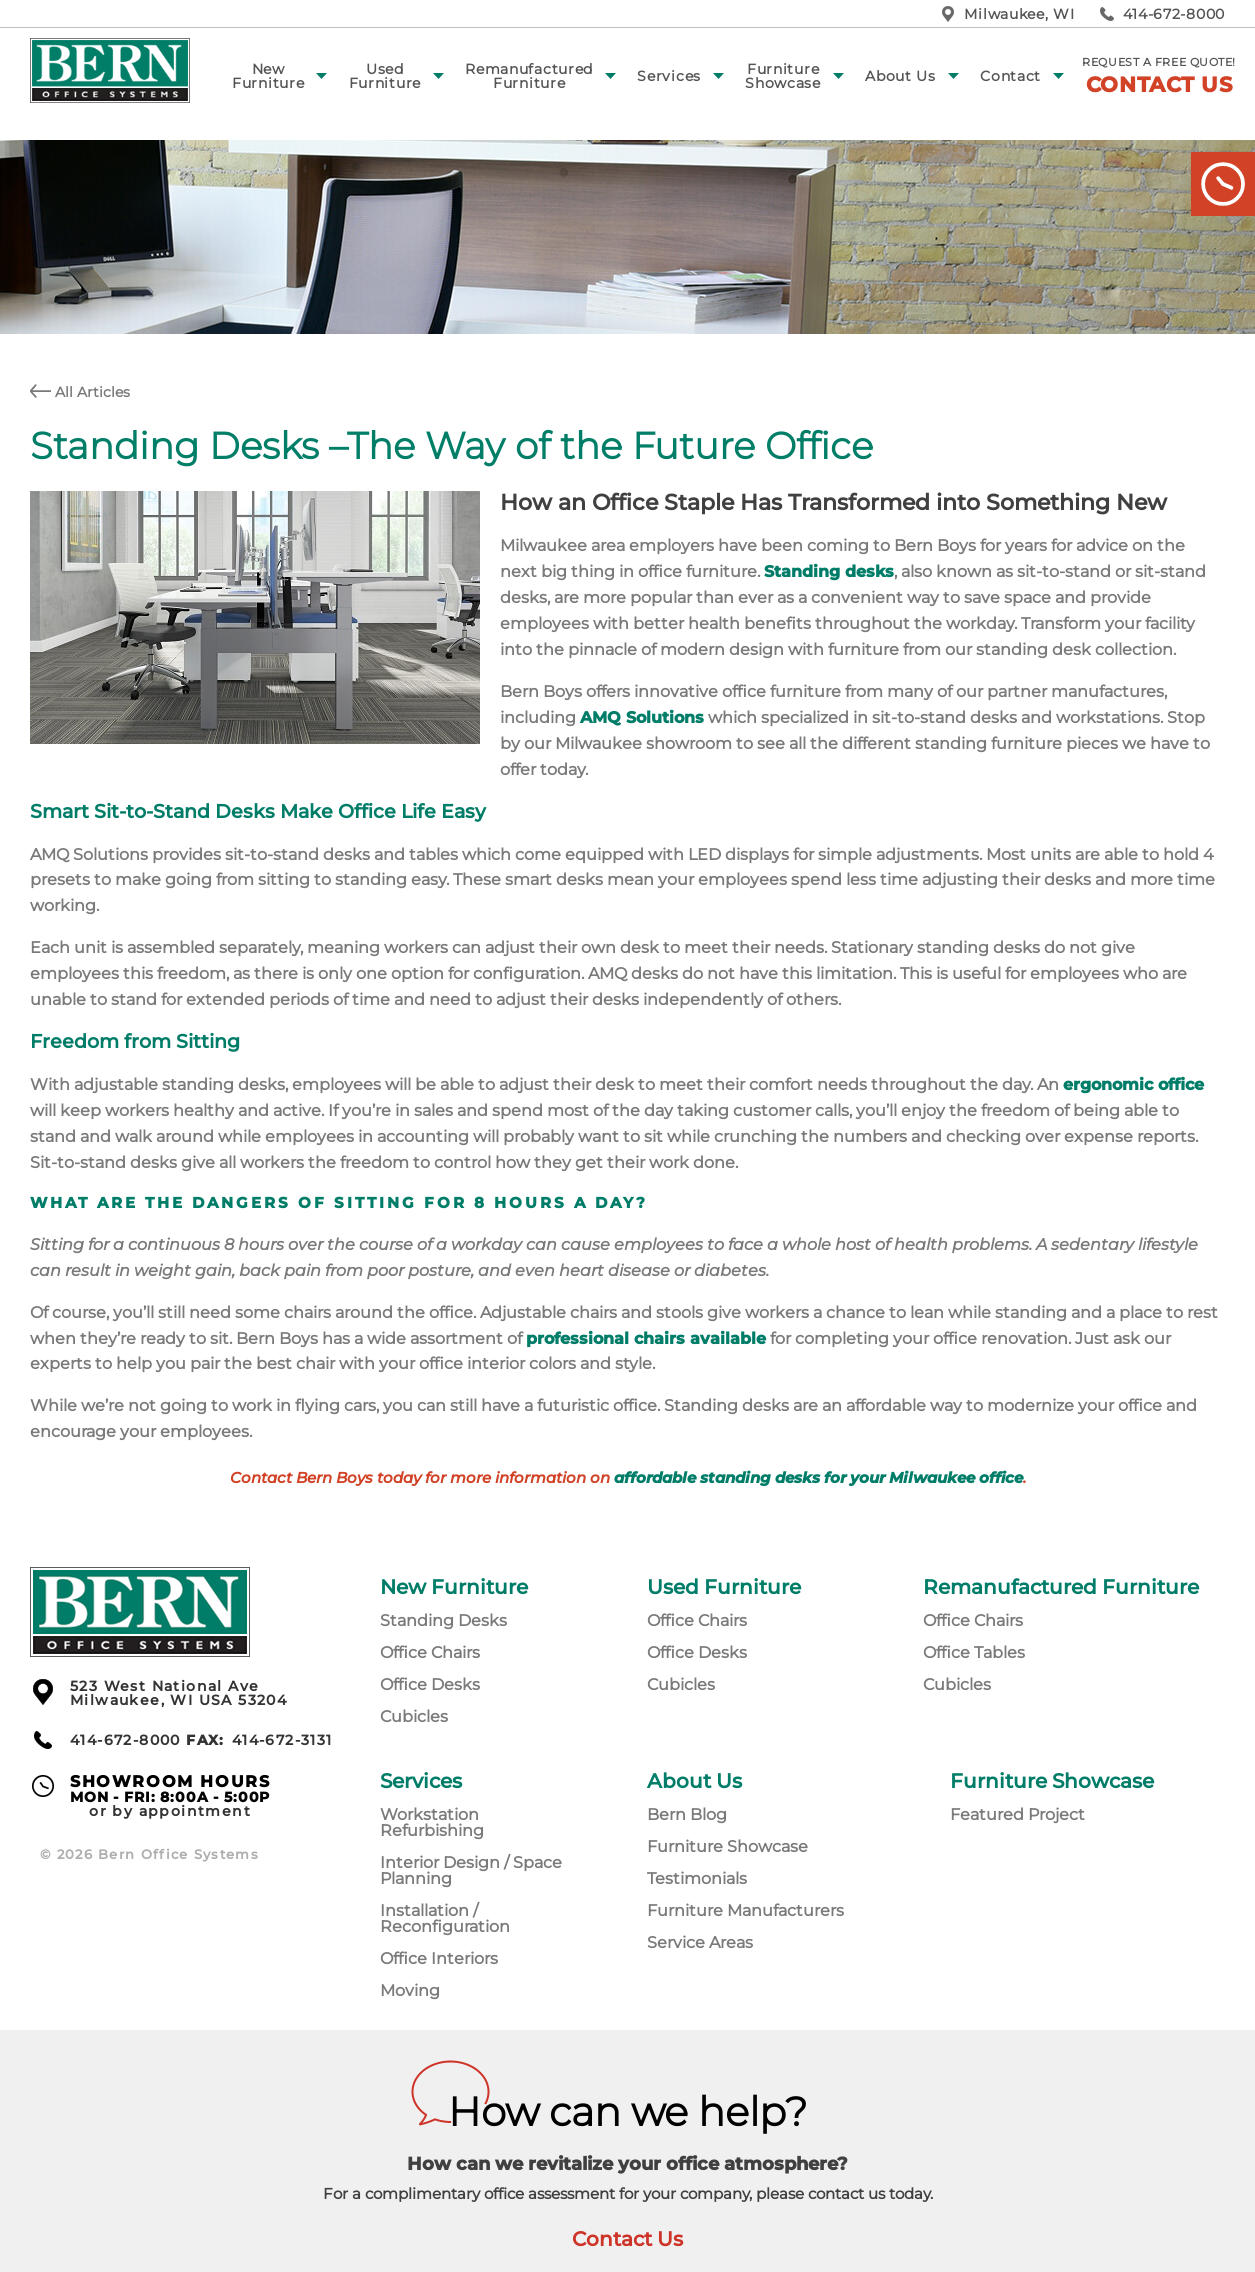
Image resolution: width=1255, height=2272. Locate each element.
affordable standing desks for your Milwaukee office (818, 1478)
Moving (410, 1990)
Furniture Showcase (783, 76)
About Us (900, 76)
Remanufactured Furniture (529, 76)
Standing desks (829, 571)
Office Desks (430, 1684)
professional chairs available (646, 1338)
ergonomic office (1133, 1084)
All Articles (80, 392)
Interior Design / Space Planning (471, 1870)
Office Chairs (430, 1652)
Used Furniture (385, 76)
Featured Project (1017, 1814)
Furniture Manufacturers (745, 1910)
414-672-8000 (1174, 14)
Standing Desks (443, 1620)
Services (669, 76)
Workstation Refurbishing (432, 1822)
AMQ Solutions (642, 717)
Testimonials (697, 1878)
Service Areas (700, 1942)
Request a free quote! (1159, 76)
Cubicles (414, 1716)
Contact (1010, 76)
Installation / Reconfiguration (445, 1918)
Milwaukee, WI (1019, 14)
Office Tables (974, 1652)
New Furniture (268, 76)
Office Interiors (439, 1958)
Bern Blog (687, 1814)
